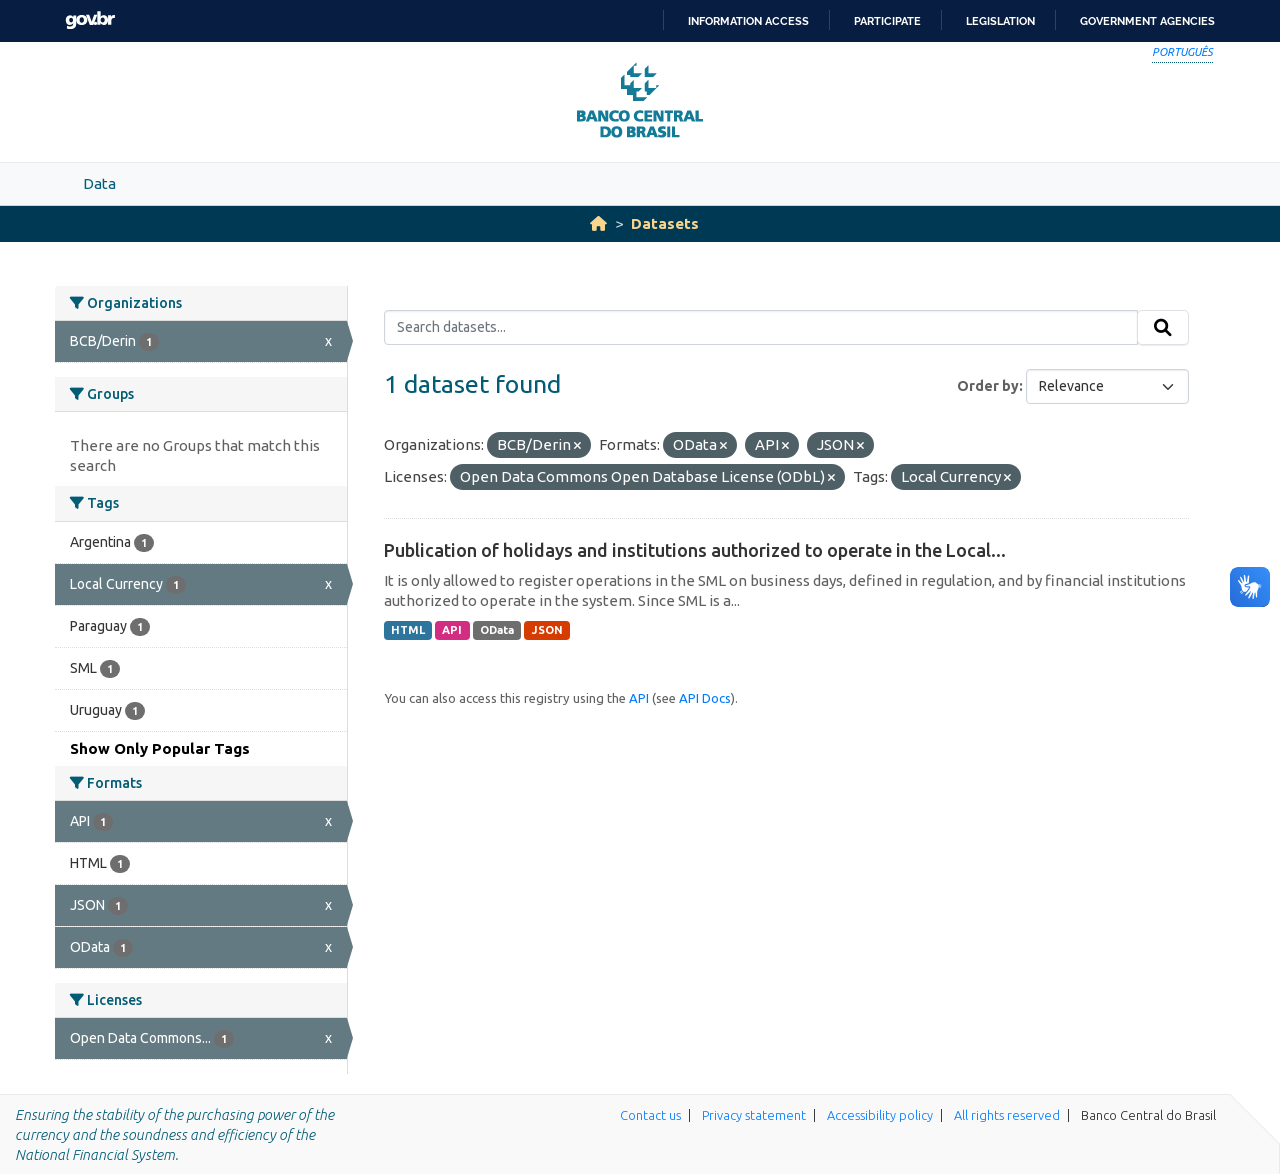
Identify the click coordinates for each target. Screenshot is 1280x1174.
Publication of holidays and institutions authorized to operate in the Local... (695, 550)
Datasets (665, 223)
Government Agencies (1147, 21)
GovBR (90, 20)
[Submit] (1163, 328)
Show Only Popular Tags (160, 748)
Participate (887, 21)
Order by (988, 386)
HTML (408, 630)
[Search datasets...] (761, 328)
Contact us (650, 1115)
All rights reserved (1007, 1115)
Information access (748, 21)
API (452, 630)
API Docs (705, 698)
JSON (547, 630)
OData (497, 630)
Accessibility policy (880, 1115)
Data (99, 183)
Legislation (1000, 21)
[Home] (598, 223)
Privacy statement (754, 1115)
